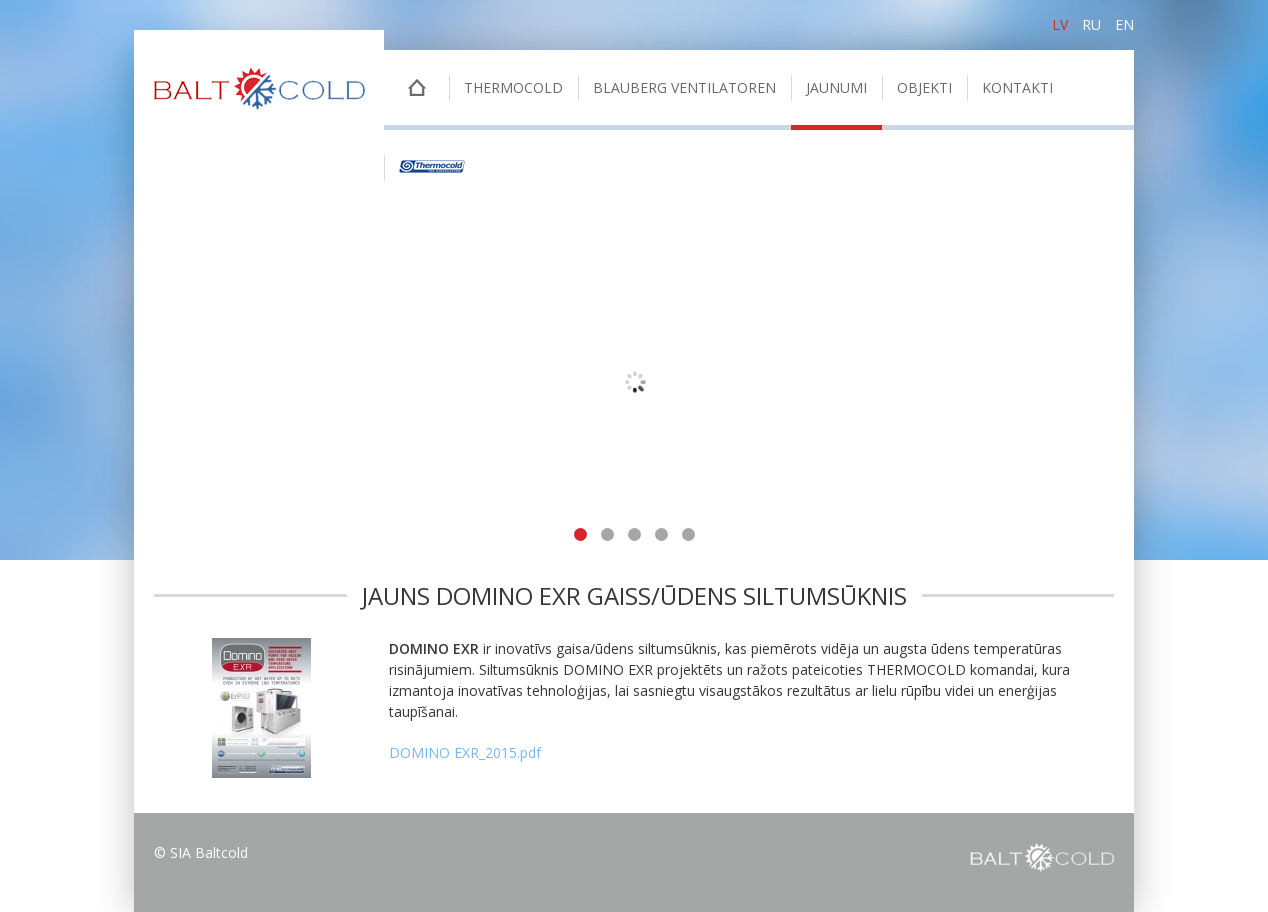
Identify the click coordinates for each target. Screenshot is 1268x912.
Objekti (924, 87)
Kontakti (1017, 87)
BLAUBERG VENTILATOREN (684, 87)
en (1124, 24)
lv (1060, 24)
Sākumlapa (416, 90)
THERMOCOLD (513, 87)
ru (1091, 24)
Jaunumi (836, 87)
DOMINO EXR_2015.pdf (465, 752)
